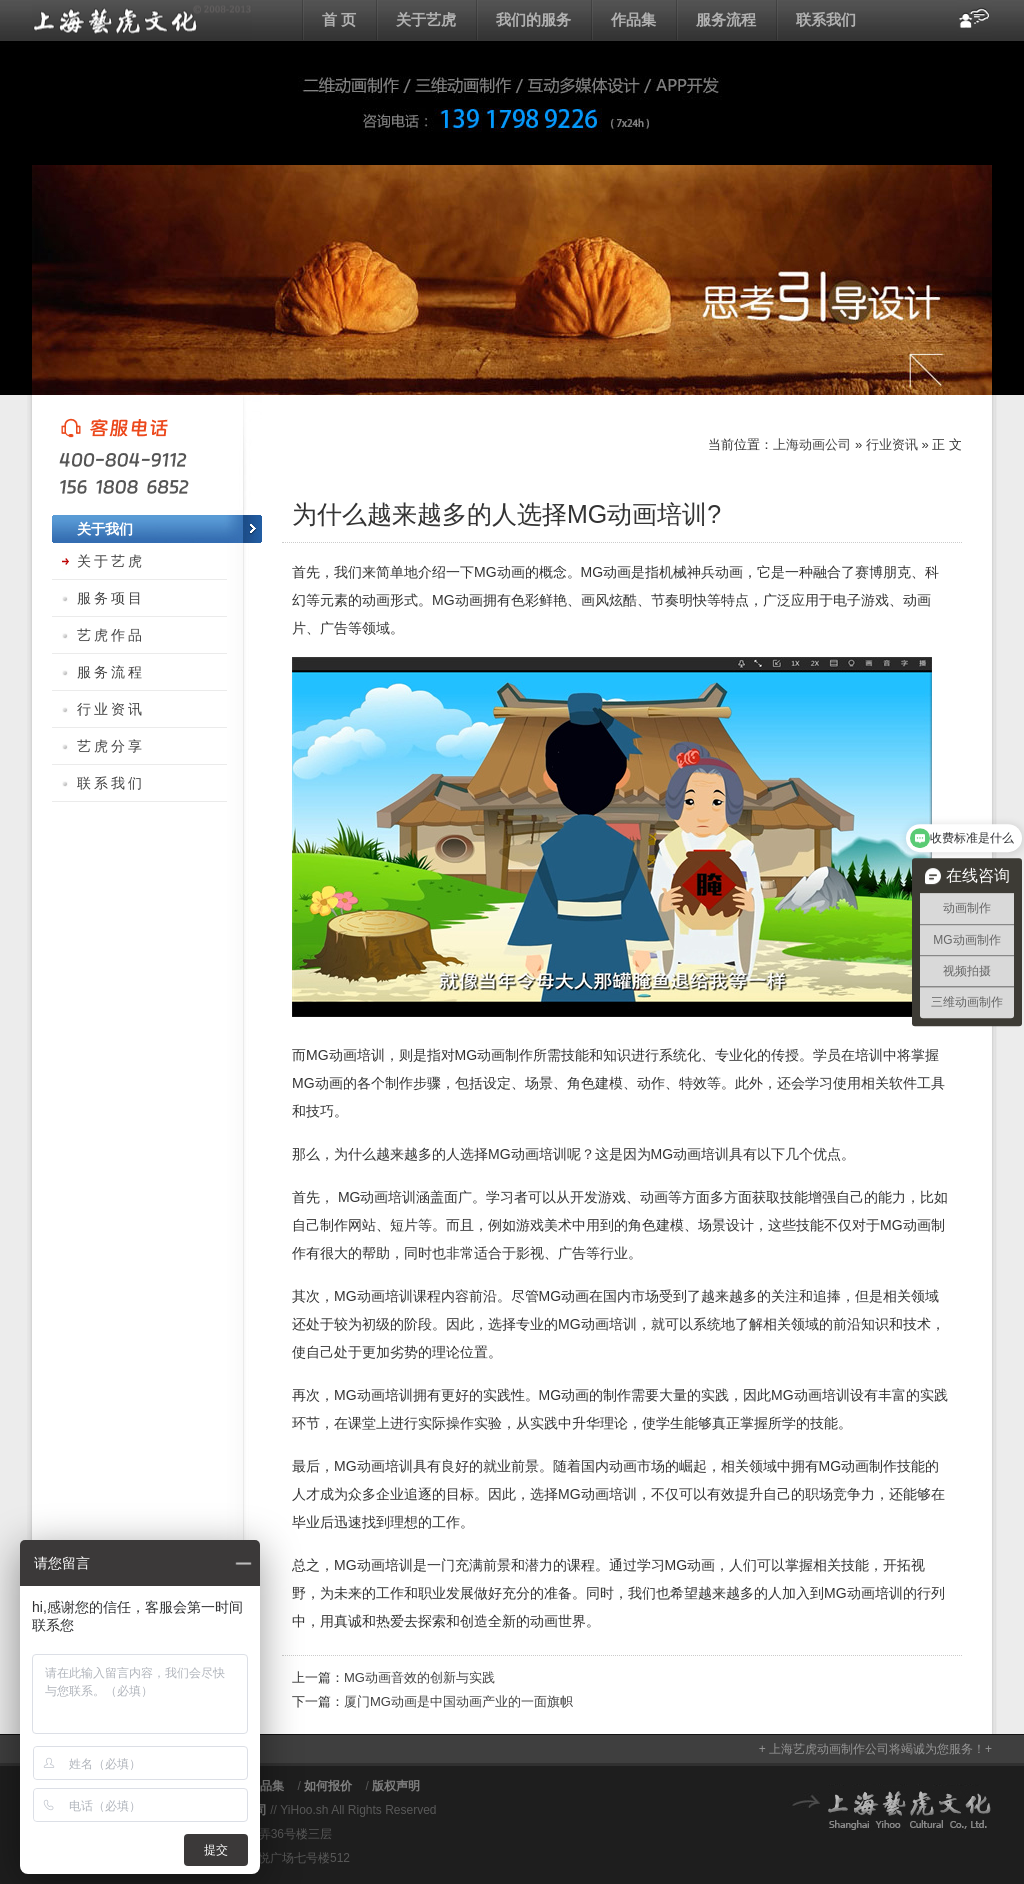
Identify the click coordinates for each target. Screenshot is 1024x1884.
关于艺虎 (426, 19)
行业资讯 (892, 444)
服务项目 (111, 598)
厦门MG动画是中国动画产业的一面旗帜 (458, 1701)
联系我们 (826, 19)
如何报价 (328, 1786)
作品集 (633, 19)
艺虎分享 (111, 746)
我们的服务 (533, 19)
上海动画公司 (142, 20)
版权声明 (396, 1786)
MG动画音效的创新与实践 (419, 1677)
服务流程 (726, 19)
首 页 (339, 19)
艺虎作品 (111, 635)
